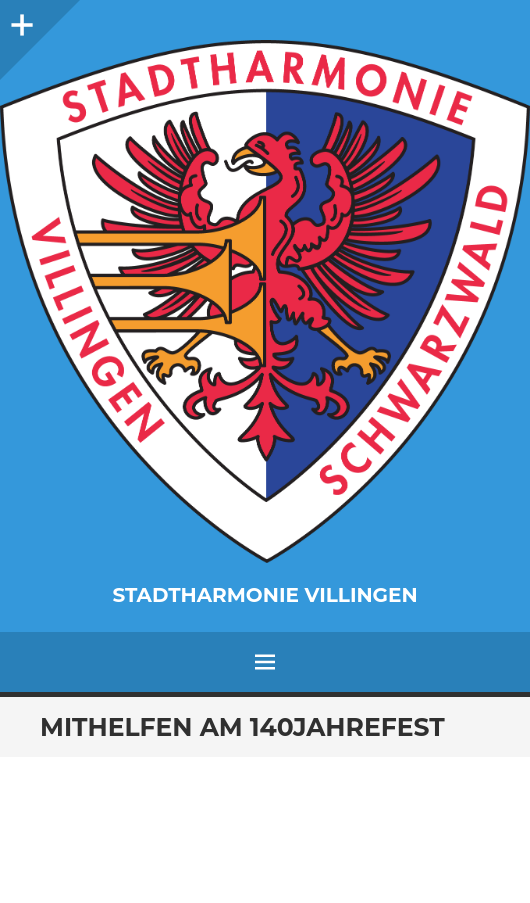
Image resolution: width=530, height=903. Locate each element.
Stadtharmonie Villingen (264, 595)
